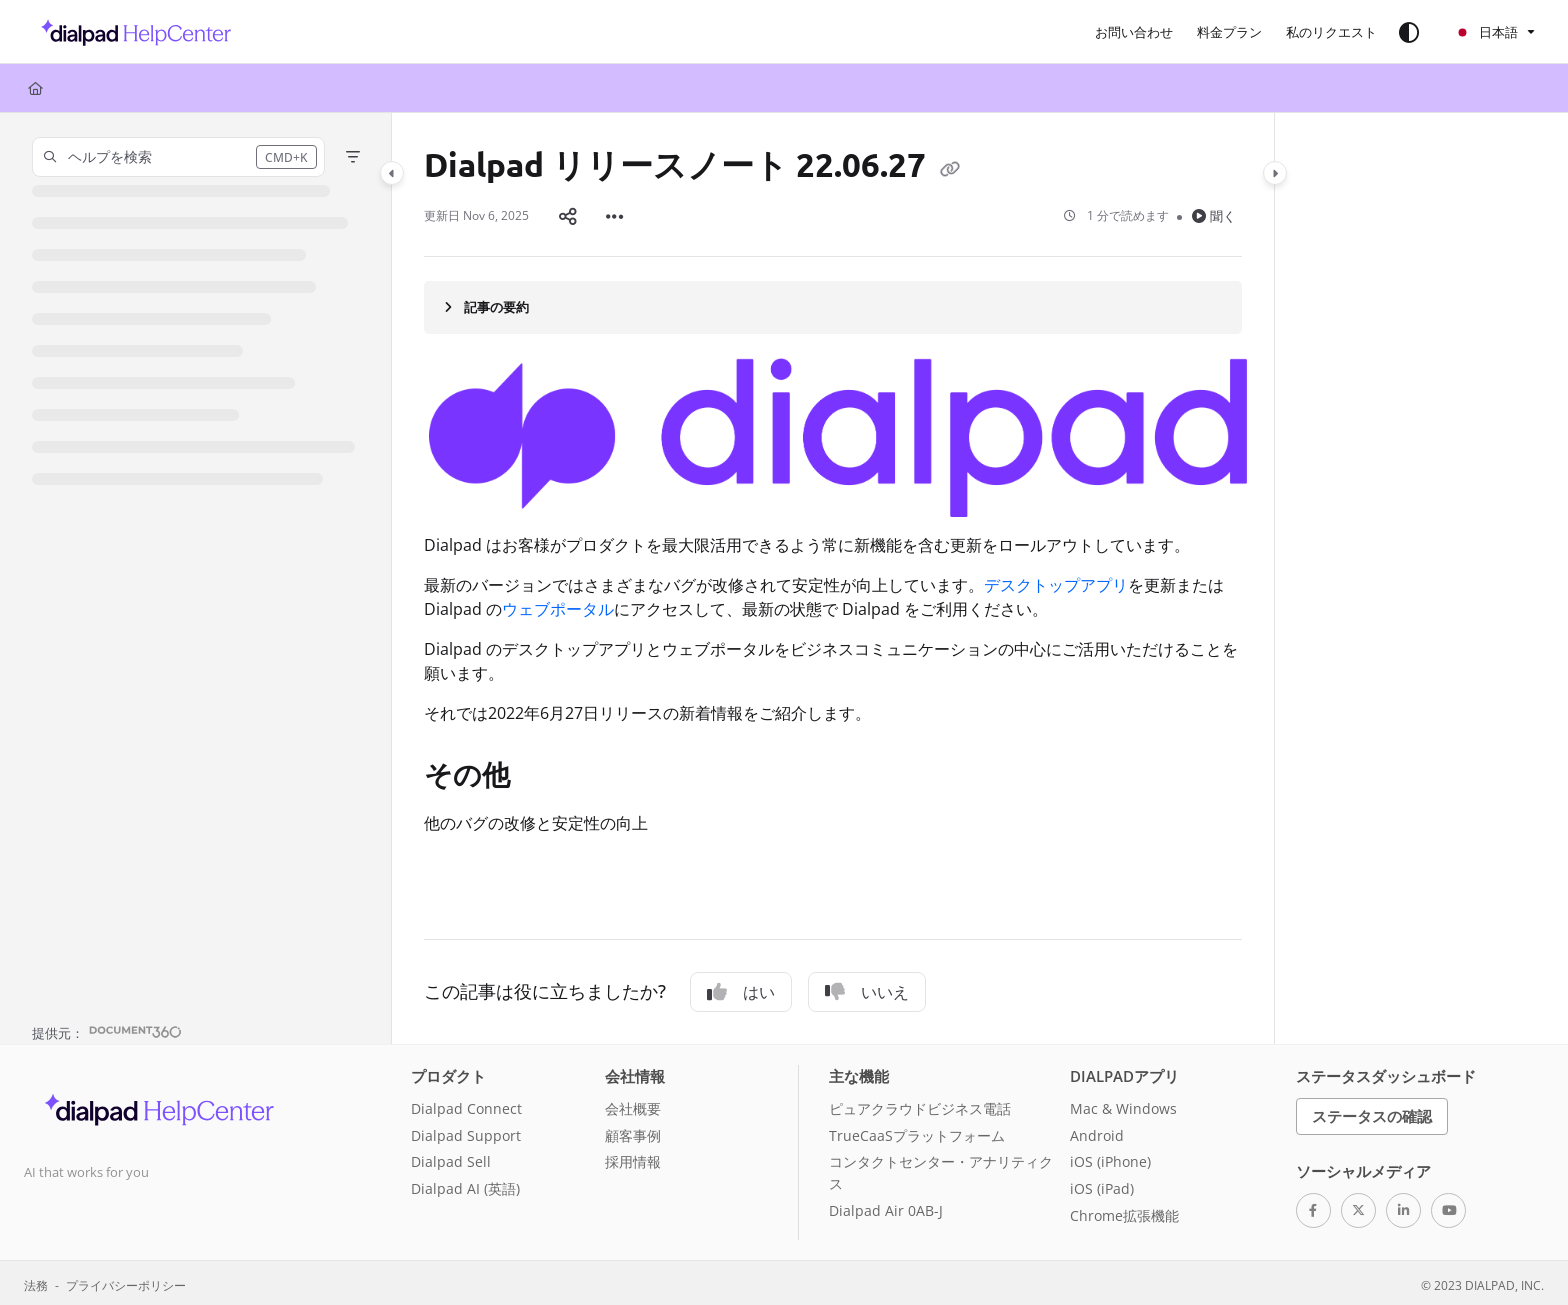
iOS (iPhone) (1110, 1157)
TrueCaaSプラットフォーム (917, 1131)
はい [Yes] (741, 988)
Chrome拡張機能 (1124, 1211)
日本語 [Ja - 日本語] (1486, 32)
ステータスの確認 (1372, 1112)
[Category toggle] (392, 173)
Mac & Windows (1123, 1104)
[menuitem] (1134, 32)
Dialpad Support (466, 1131)
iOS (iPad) (1102, 1184)
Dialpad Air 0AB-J (886, 1206)
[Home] (35, 88)
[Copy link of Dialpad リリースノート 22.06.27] (950, 168)
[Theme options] (1409, 32)
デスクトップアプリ (1056, 581)
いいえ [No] (867, 988)
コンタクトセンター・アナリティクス (941, 1168)
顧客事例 (633, 1131)
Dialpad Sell (451, 1157)
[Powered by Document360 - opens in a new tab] (107, 1027)
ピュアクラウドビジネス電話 (920, 1104)
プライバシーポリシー (126, 1281)
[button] (130, 32)
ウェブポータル (558, 605)
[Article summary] (833, 303)
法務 (36, 1281)
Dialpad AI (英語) (465, 1184)
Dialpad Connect (466, 1104)
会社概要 (633, 1104)
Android (1097, 1131)
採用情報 (633, 1157)
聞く (1214, 214)
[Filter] (353, 157)
